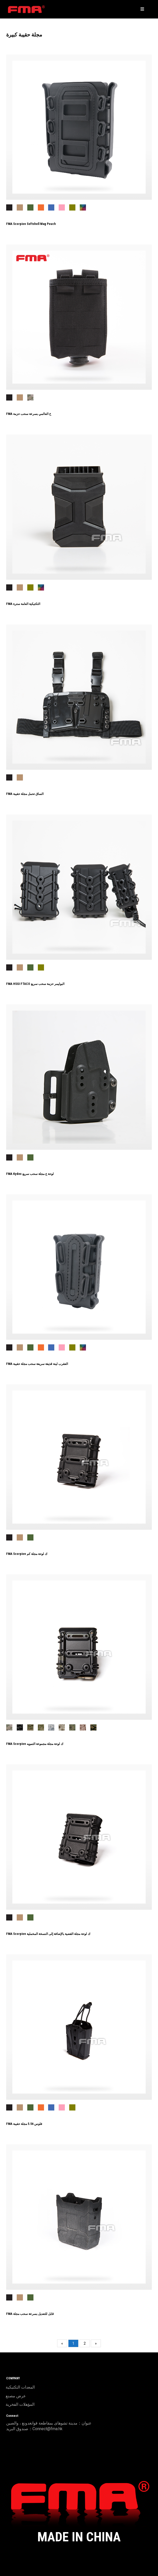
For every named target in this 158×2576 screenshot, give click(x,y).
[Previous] (62, 2343)
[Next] (96, 2343)
